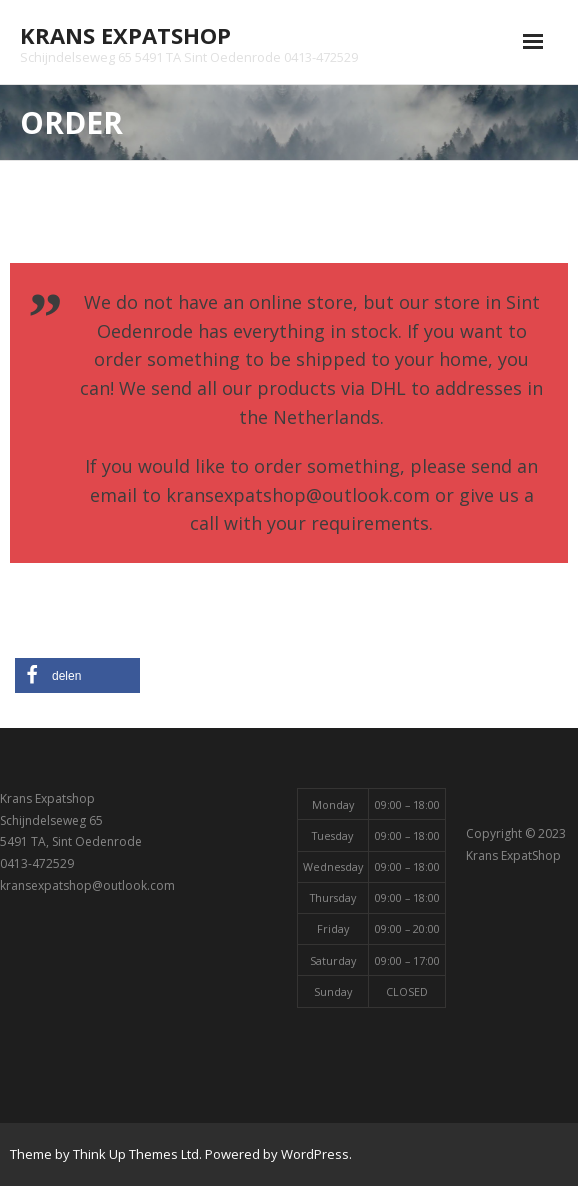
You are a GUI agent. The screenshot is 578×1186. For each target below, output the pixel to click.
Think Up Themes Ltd (136, 1154)
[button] (77, 675)
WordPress (315, 1154)
